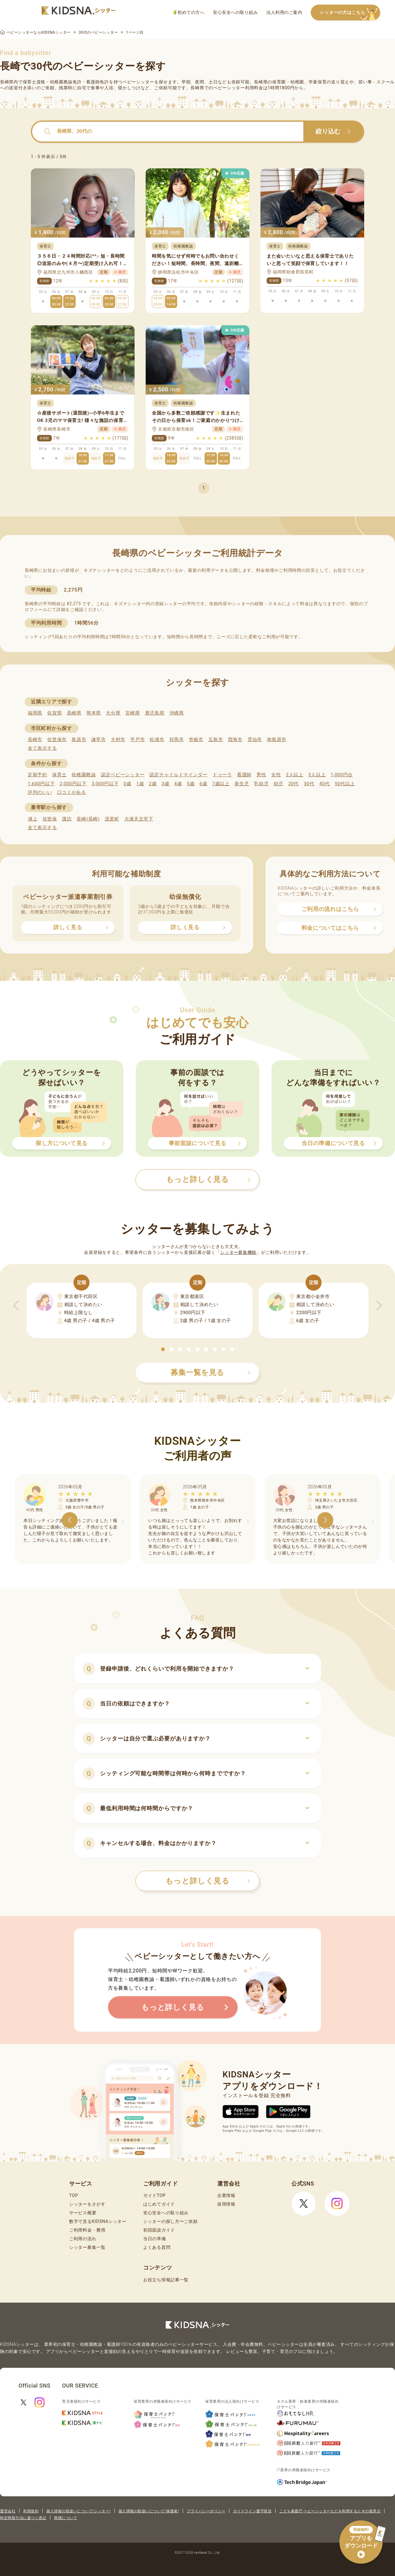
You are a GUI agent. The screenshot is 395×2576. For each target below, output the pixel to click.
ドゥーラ (222, 775)
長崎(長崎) (88, 819)
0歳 (127, 783)
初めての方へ (189, 12)
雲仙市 (254, 739)
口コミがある (71, 792)
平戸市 (137, 739)
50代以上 (345, 783)
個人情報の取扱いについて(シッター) (78, 2511)
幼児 (278, 783)
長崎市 (35, 739)
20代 (293, 783)
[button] (163, 1349)
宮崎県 (132, 713)
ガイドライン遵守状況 (252, 2511)
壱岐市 (196, 739)
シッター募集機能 (238, 1252)
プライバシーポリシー (206, 2511)
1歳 (140, 783)
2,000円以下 (73, 783)
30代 (309, 783)
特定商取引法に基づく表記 (23, 2518)
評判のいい (40, 792)
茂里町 (112, 819)
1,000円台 (342, 775)
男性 (261, 775)
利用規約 (31, 2511)
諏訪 (67, 819)
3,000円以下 (105, 783)
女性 (276, 775)
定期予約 (37, 775)
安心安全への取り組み (235, 12)
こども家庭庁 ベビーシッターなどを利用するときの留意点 (329, 2511)
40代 (324, 783)
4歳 (178, 783)
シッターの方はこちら (350, 13)
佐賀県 (54, 713)
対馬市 (176, 739)
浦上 (32, 819)
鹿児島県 (154, 713)
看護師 (244, 775)
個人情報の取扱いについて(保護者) (148, 2511)
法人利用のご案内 (284, 12)
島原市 (79, 739)
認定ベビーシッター (122, 775)
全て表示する (42, 748)
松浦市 (157, 739)
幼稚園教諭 (84, 775)
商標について (65, 2518)
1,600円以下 (41, 783)
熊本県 (93, 713)
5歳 (191, 783)
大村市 (118, 739)
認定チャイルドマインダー (178, 775)
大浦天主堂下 (138, 819)
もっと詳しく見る (207, 1881)
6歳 (203, 783)
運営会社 (7, 2511)
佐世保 (50, 819)
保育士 (59, 775)
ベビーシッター (138, 81)
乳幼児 (261, 783)
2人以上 (294, 775)
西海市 (235, 739)
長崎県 (74, 713)
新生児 (242, 783)
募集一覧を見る (210, 1372)
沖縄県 (176, 713)
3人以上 (317, 775)
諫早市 (98, 739)
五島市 (215, 739)
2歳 (152, 783)
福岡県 (35, 713)
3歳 (165, 783)
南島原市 (276, 739)
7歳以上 (221, 783)
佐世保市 (57, 739)
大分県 (113, 713)
